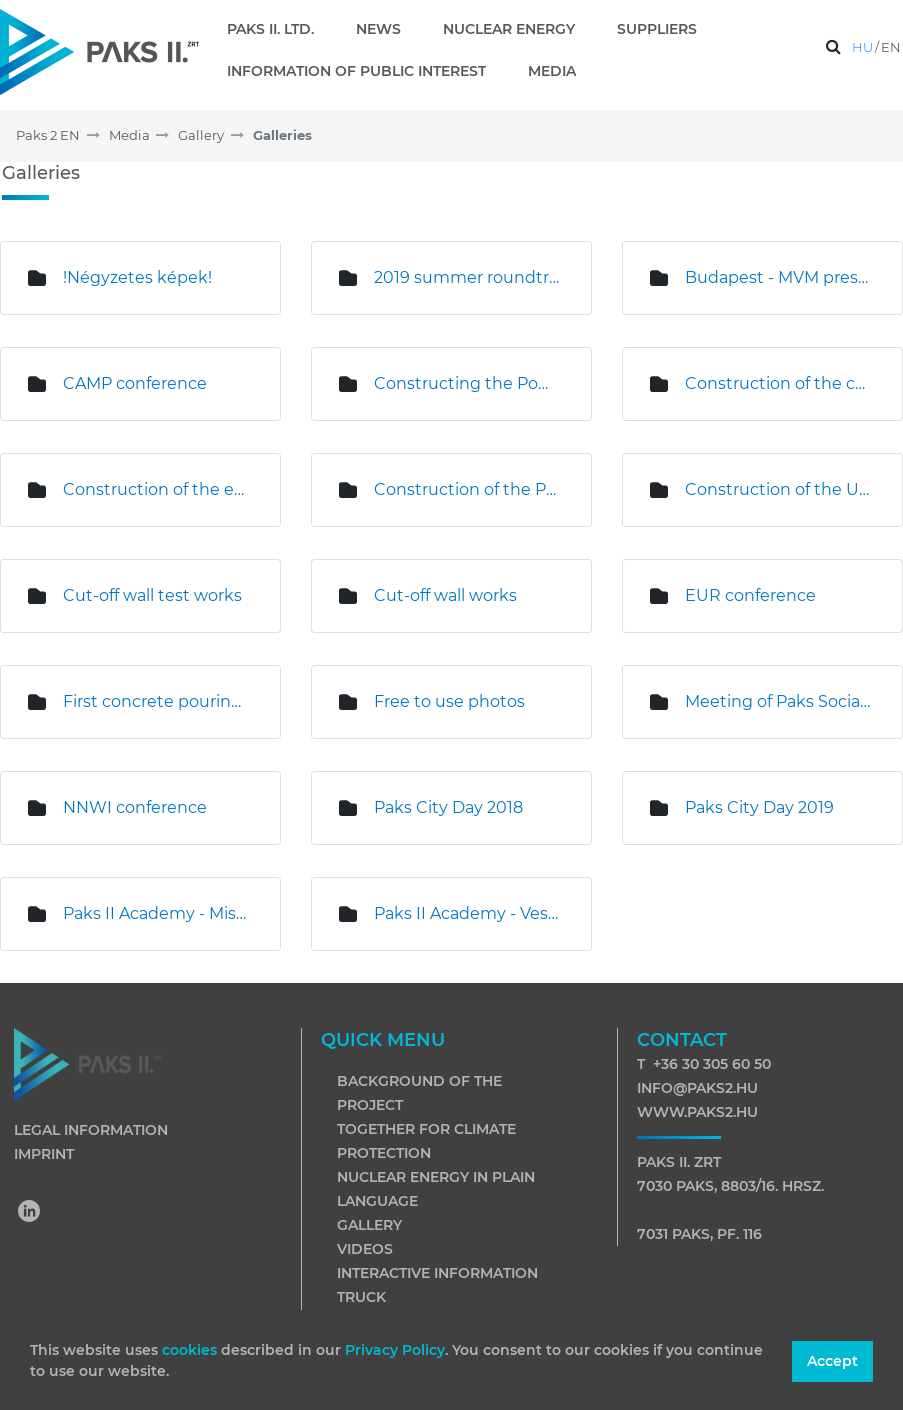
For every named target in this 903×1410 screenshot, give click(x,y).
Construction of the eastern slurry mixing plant (156, 489)
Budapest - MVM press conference (778, 277)
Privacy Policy (395, 1350)
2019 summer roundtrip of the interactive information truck (467, 277)
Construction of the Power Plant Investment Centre (467, 489)
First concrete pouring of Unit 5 (156, 701)
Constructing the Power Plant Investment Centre (467, 383)
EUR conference (750, 595)
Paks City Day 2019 (759, 807)
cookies (191, 1350)
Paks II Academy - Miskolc (156, 913)
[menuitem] (278, 29)
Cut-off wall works (445, 595)
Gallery (369, 1225)
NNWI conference (135, 807)
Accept (832, 1361)
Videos (365, 1249)
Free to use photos (449, 701)
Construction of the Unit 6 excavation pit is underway (778, 489)
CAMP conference (135, 383)
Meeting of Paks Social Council (778, 701)
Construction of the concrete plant (778, 383)
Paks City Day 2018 (448, 807)
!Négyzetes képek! (137, 277)
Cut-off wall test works (152, 595)
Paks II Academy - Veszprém (467, 913)
